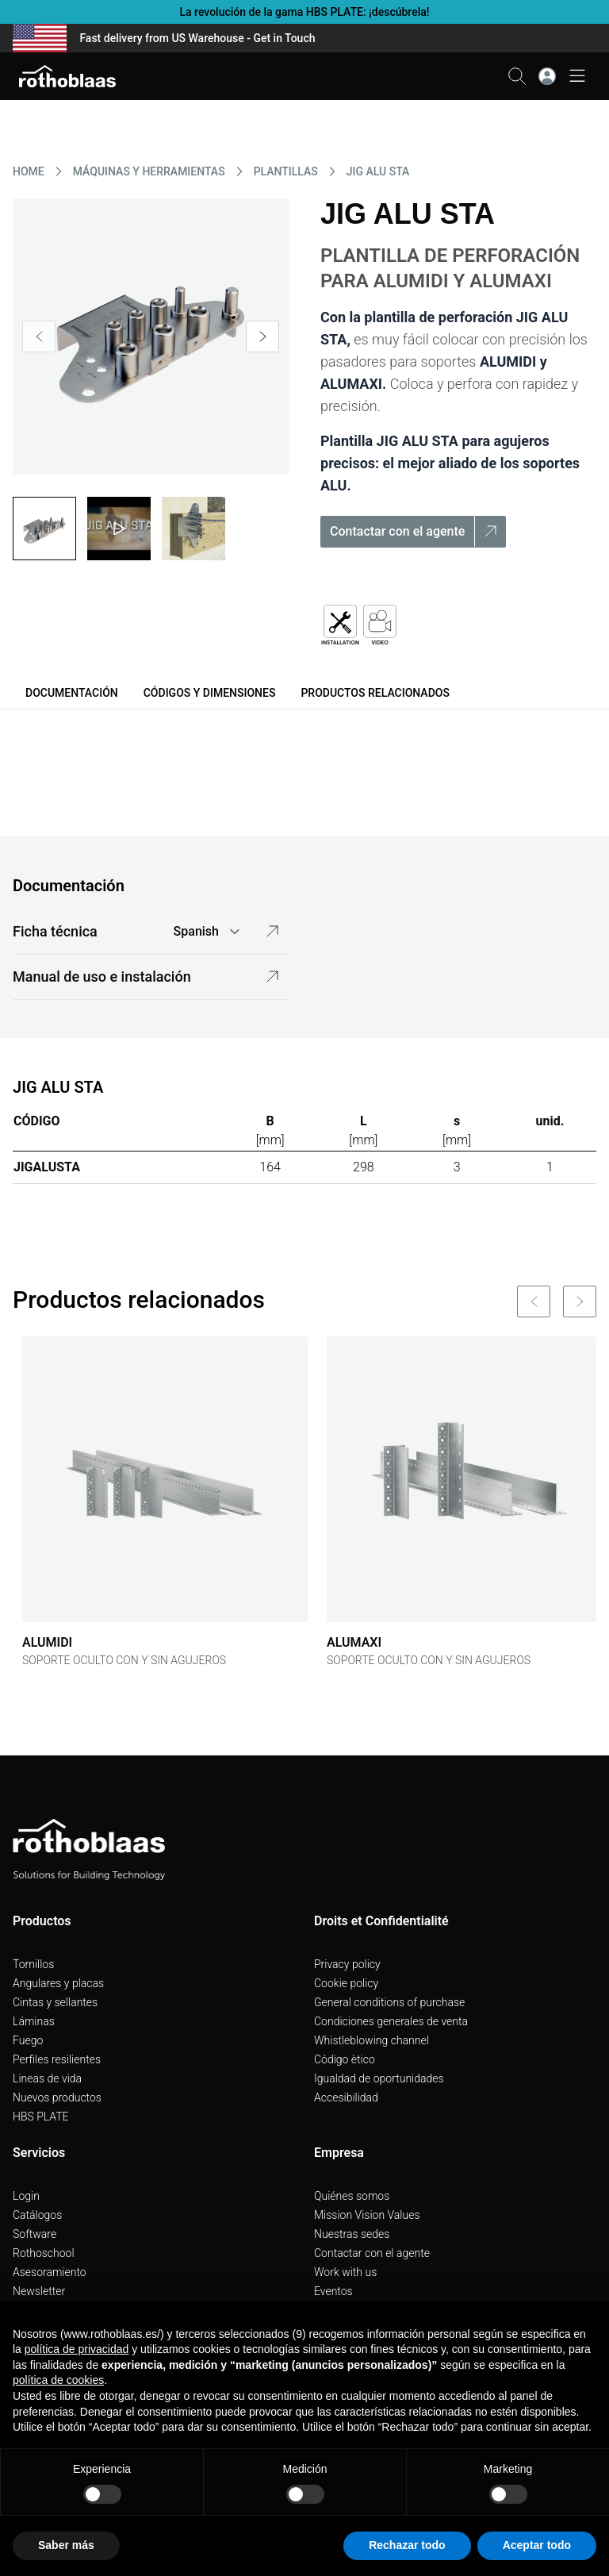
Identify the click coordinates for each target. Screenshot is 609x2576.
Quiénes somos (351, 2196)
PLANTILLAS (286, 171)
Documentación (71, 692)
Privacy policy (347, 1964)
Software (34, 2234)
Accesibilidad (346, 2097)
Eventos (333, 2291)
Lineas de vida (47, 2078)
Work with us (345, 2272)
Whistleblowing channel (371, 2040)
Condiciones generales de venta (391, 2021)
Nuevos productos (57, 2097)
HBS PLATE (41, 2116)
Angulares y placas (58, 1983)
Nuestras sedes (351, 2234)
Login (26, 2196)
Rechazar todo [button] (407, 2545)
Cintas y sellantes (55, 2002)
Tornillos (33, 1964)
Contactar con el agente (372, 2253)
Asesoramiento (49, 2272)
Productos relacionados (375, 692)
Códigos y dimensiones (210, 692)
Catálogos (37, 2215)
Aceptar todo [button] (537, 2545)
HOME (28, 171)
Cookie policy (346, 1983)
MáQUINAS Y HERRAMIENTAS (149, 171)
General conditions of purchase (389, 2002)
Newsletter (39, 2291)
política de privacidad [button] (77, 2349)
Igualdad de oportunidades (379, 2078)
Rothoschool (44, 2253)
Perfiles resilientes (57, 2059)
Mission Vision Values (367, 2215)
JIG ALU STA (378, 171)
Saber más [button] (66, 2545)
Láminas (34, 2021)
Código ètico (344, 2059)
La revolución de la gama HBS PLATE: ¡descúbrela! (304, 12)
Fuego (28, 2040)
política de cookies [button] (58, 2380)
